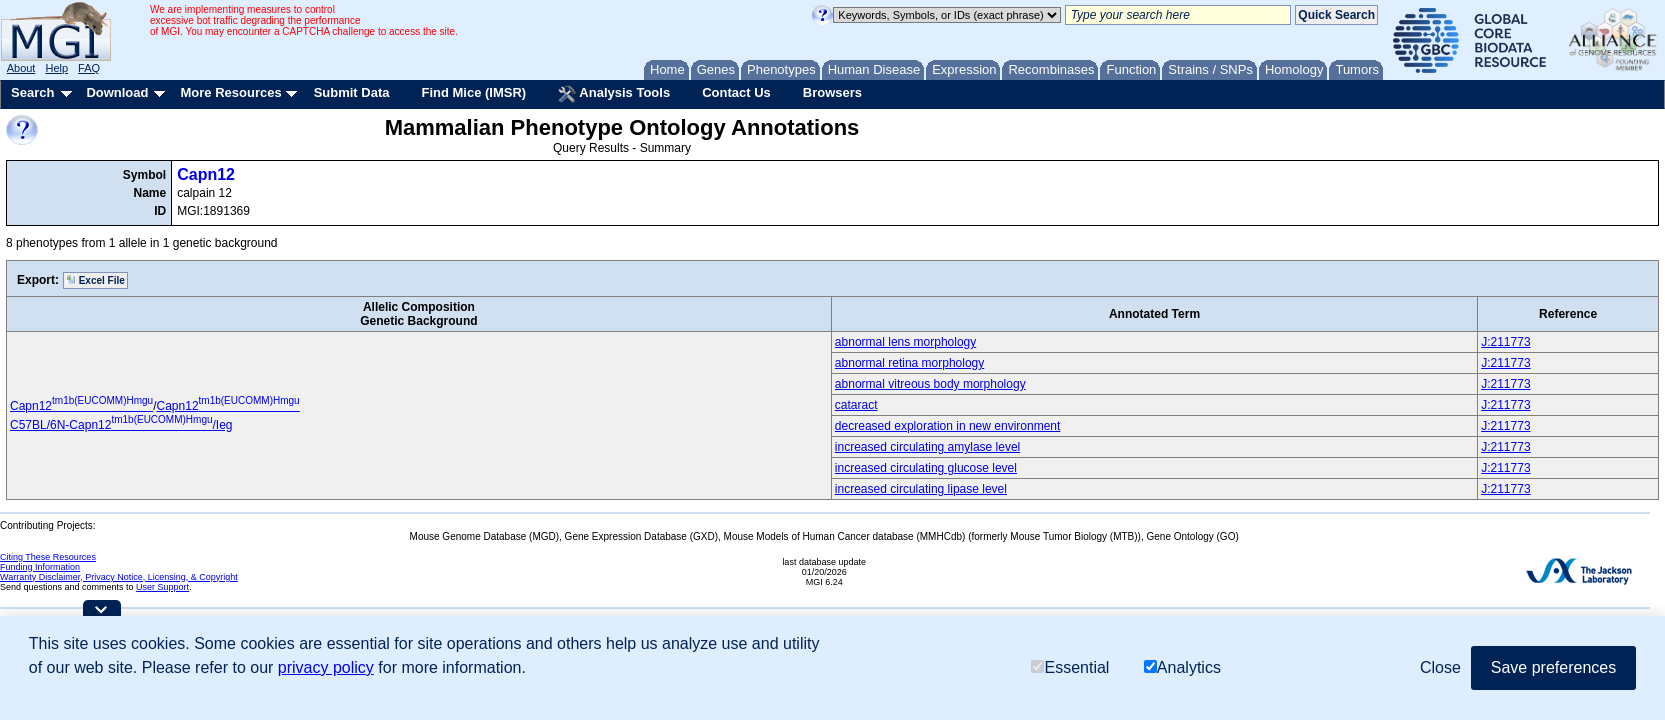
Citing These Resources (48, 557)
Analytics (1182, 667)
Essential (1070, 667)
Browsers (832, 92)
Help (56, 68)
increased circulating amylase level (927, 447)
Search (32, 92)
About (21, 68)
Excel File (95, 280)
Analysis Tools (614, 94)
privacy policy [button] (326, 667)
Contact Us (736, 92)
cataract (856, 405)
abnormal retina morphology (909, 363)
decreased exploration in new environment (947, 426)
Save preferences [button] (1553, 667)
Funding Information (40, 567)
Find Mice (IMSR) (473, 92)
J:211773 (1505, 342)
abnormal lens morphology (905, 342)
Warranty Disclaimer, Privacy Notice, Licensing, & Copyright (119, 577)
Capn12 (206, 174)
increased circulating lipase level (921, 489)
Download (117, 92)
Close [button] (1440, 667)
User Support (162, 587)
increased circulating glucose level (926, 468)
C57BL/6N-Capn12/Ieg (121, 425)
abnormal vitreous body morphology (930, 384)
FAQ (89, 68)
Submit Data (352, 92)
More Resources (230, 92)
